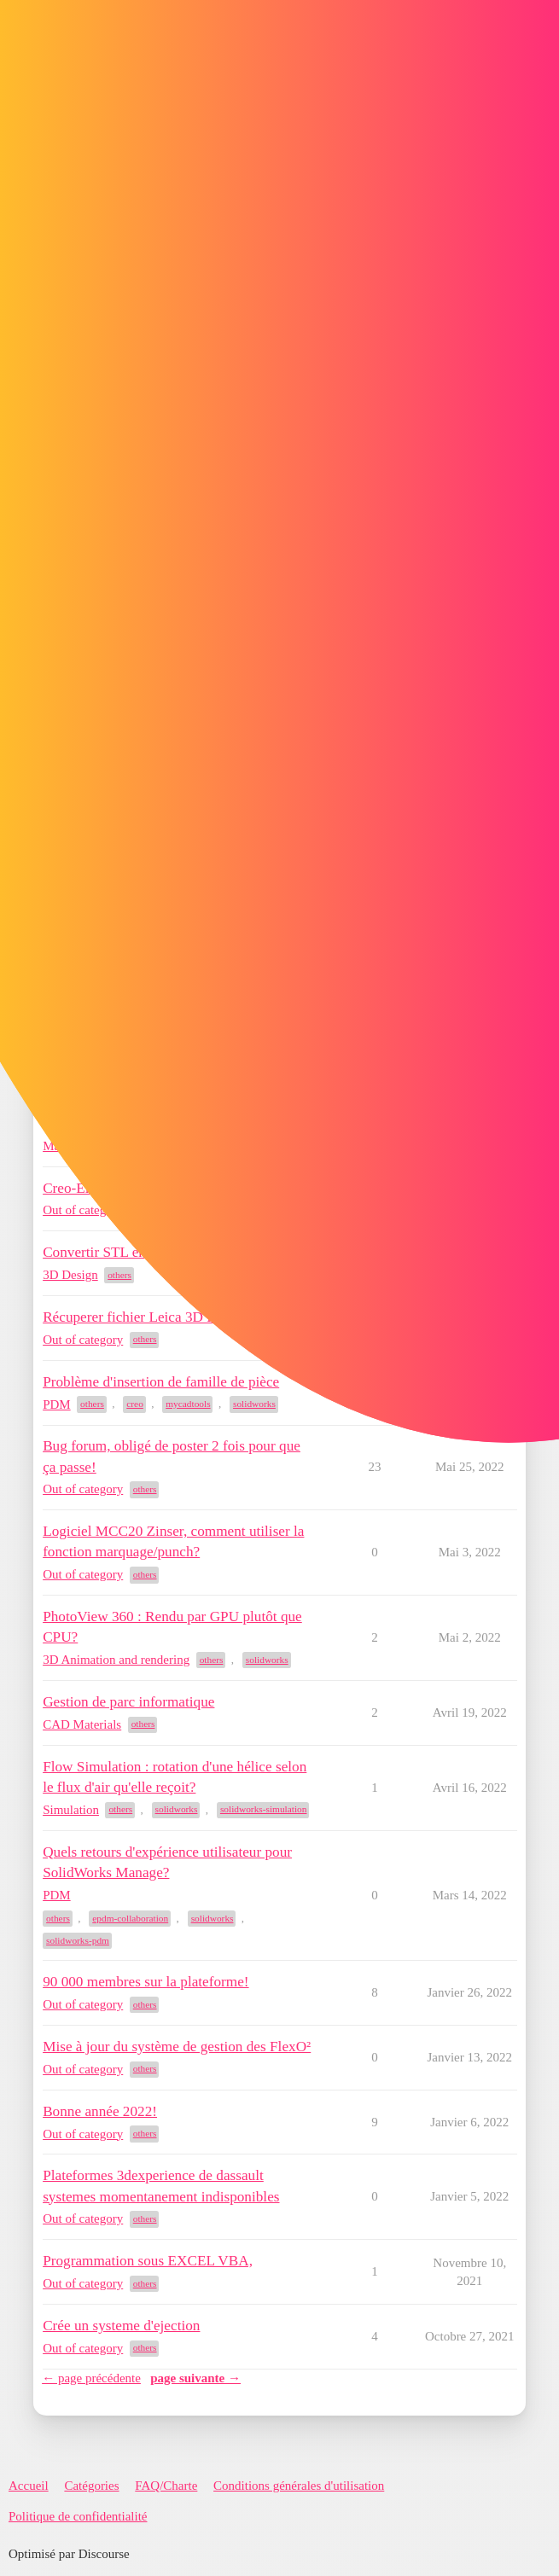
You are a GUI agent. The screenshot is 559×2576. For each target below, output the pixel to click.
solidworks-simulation (263, 1809)
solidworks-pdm (77, 1940)
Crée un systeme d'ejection (121, 2325)
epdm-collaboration (130, 1918)
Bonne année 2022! (100, 2111)
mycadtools (188, 1403)
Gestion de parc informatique (128, 1702)
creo (134, 1403)
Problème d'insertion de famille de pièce (161, 1382)
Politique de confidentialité (78, 2516)
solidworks (254, 1403)
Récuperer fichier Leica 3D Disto (140, 1317)
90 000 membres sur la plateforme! (145, 1982)
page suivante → (195, 2378)
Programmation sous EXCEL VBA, (148, 2261)
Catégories (91, 2485)
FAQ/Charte (166, 2485)
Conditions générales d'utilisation (298, 2485)
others (119, 1275)
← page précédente (91, 2378)
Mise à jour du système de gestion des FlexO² (177, 2046)
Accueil (29, 2485)
